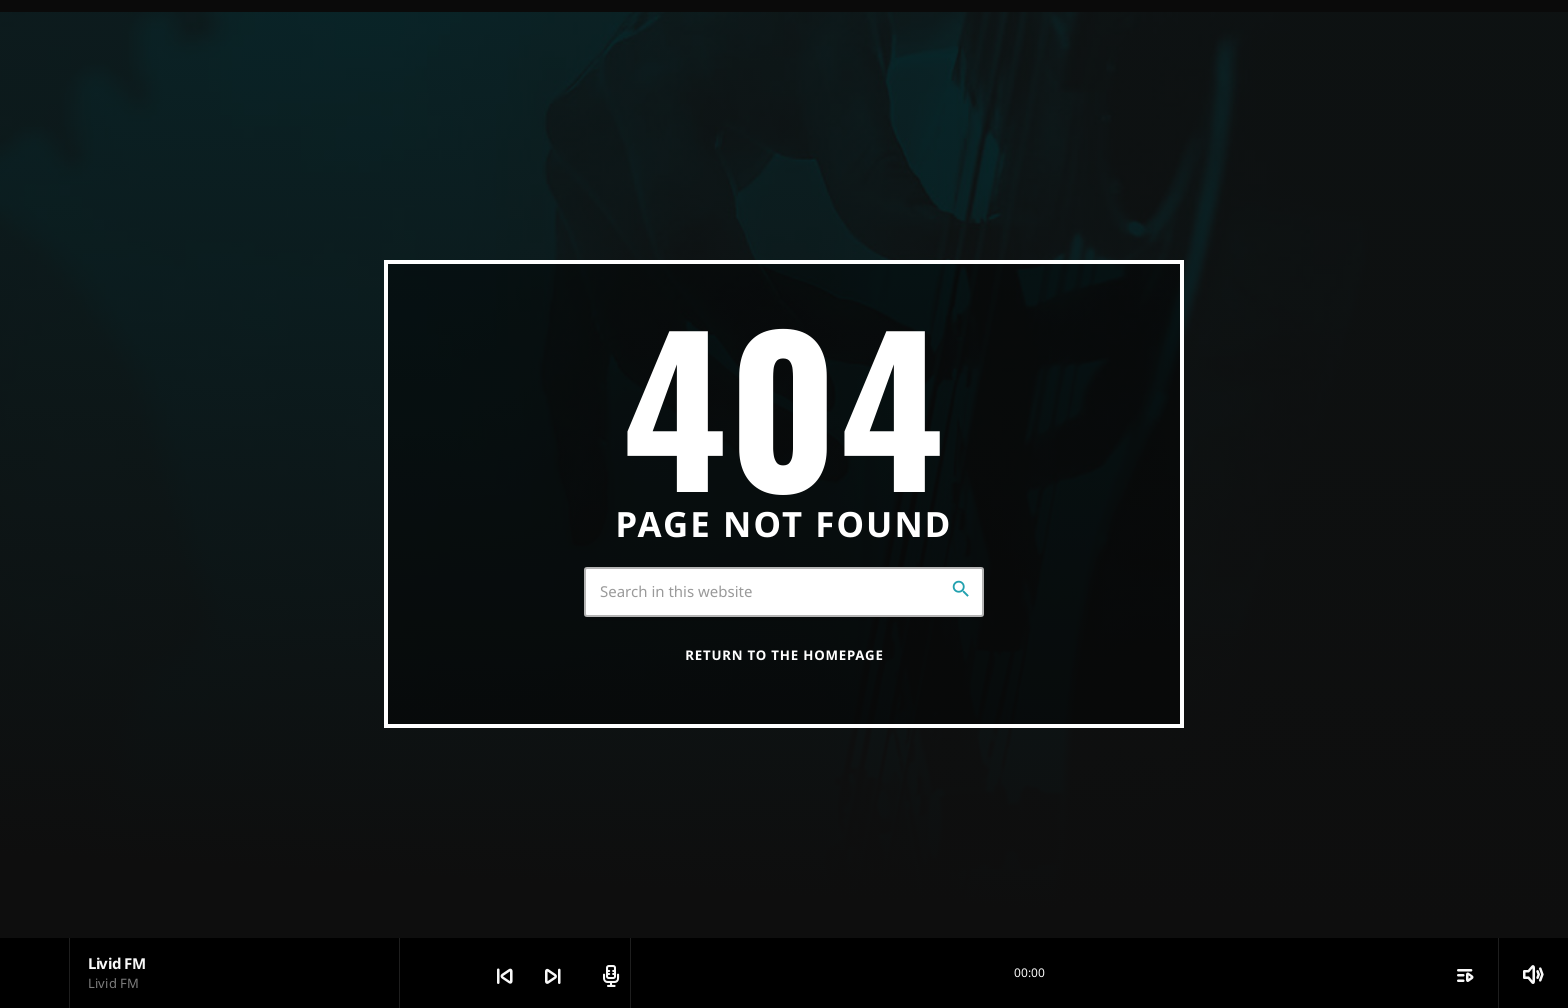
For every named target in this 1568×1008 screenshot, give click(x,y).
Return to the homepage (784, 655)
